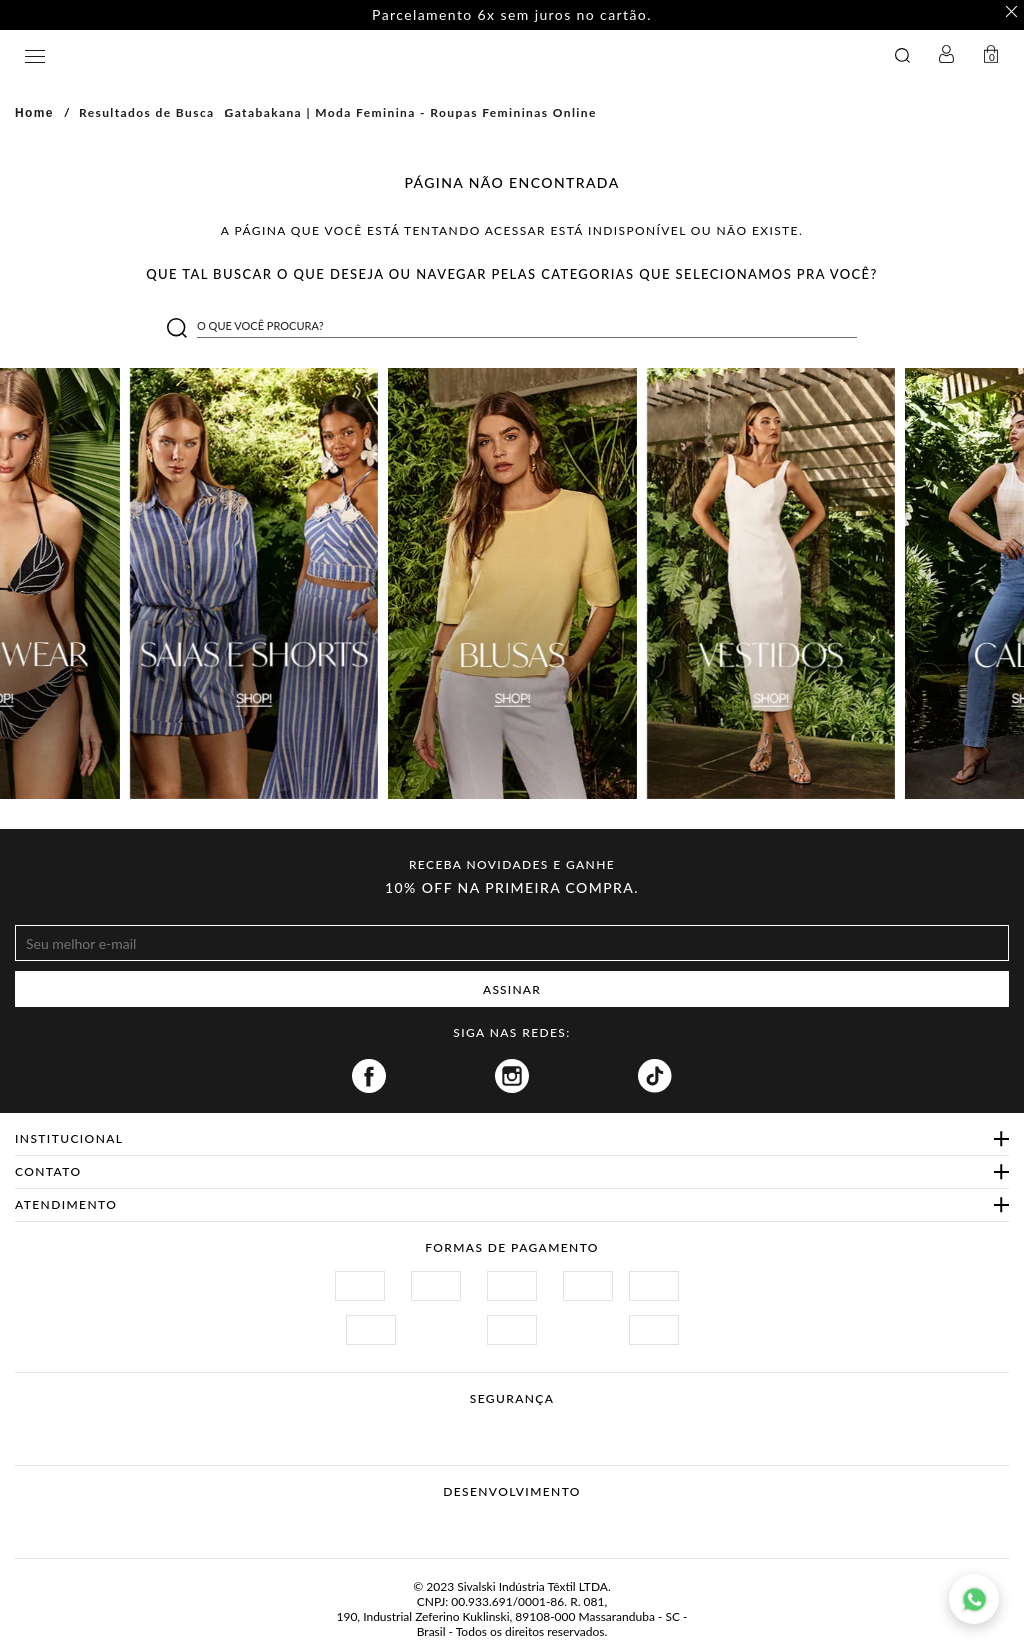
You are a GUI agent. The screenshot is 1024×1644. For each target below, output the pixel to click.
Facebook (369, 1076)
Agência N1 (549, 1523)
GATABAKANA (363, 55)
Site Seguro (349, 1422)
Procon (538, 1422)
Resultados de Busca (147, 112)
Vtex (474, 1523)
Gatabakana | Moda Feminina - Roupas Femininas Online (411, 112)
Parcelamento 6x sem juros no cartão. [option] (512, 15)
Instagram (512, 1076)
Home (34, 113)
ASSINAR (512, 989)
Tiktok (655, 1076)
